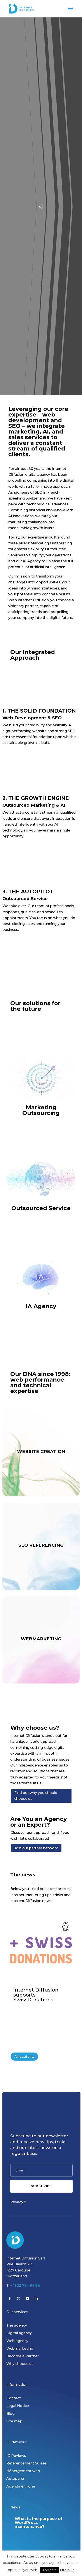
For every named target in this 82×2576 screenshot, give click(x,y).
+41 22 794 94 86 (25, 2285)
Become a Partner (22, 2356)
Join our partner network (36, 1848)
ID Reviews (16, 2456)
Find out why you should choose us (35, 1796)
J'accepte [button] (49, 2570)
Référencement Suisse (26, 2463)
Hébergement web (23, 2471)
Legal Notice (17, 2406)
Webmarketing (19, 2348)
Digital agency (19, 2333)
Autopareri (15, 2478)
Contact (13, 2398)
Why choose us (19, 2364)
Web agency (17, 2341)
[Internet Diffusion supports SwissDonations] (41, 1951)
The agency (16, 2325)
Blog (10, 2414)
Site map (14, 2421)
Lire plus (67, 2570)
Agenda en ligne (20, 2486)
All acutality (24, 2056)
